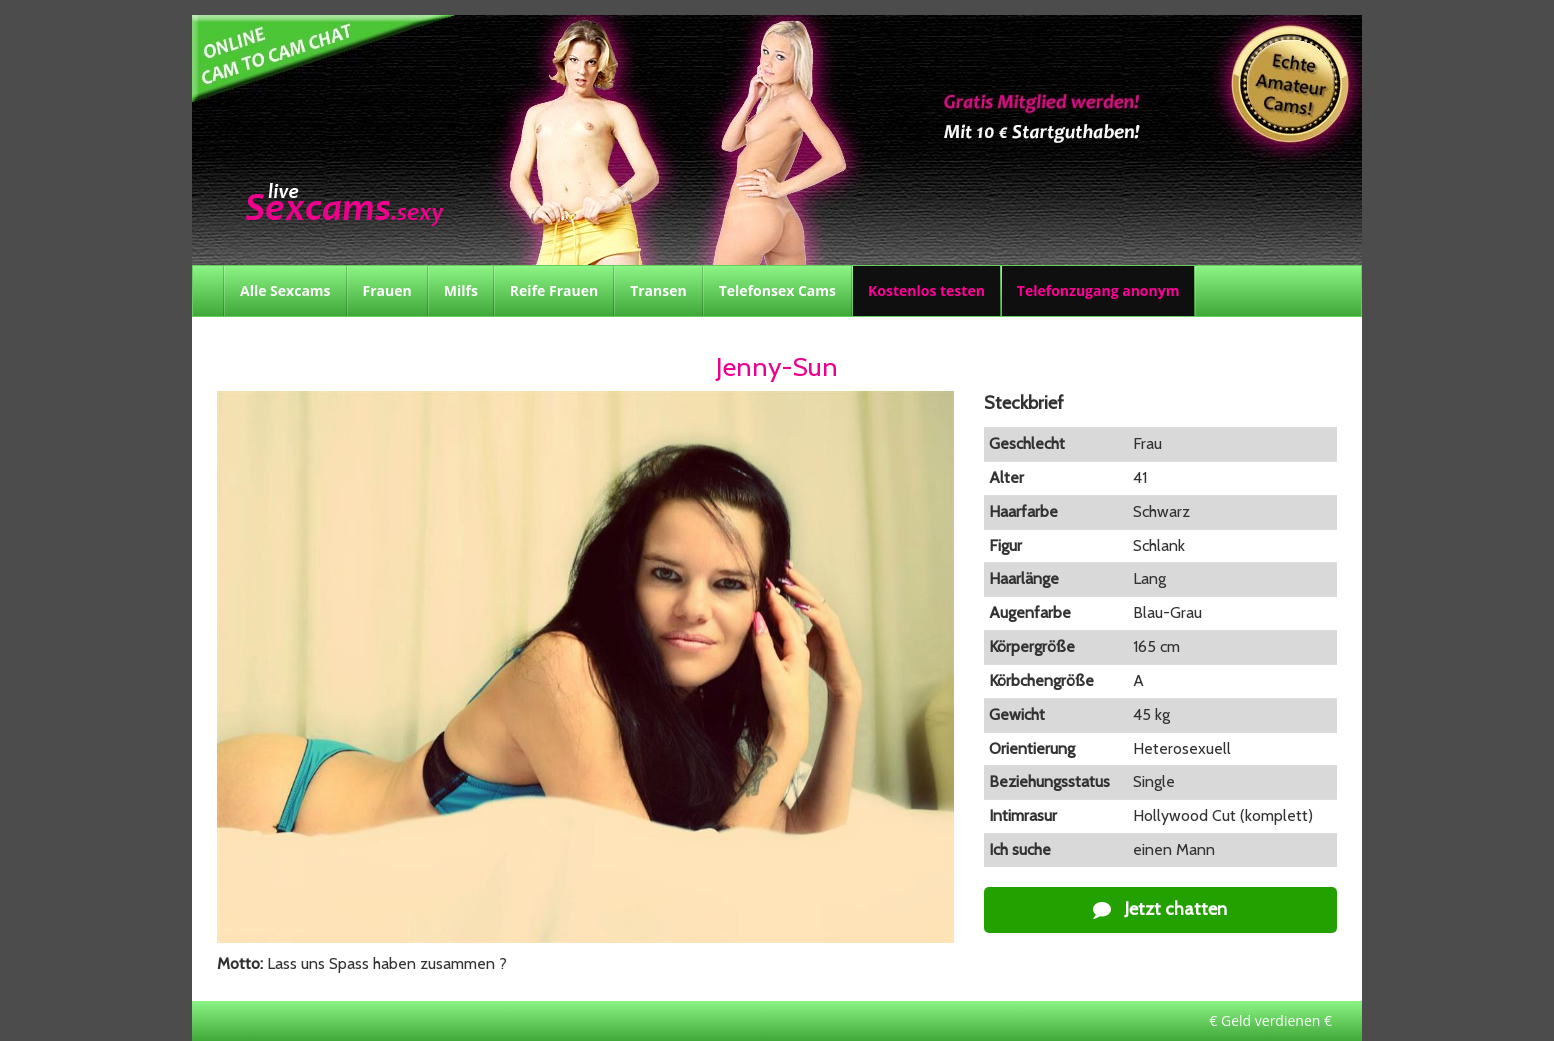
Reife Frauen (554, 290)
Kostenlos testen (926, 290)
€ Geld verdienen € (1270, 1020)
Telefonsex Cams (777, 290)
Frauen (387, 290)
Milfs (461, 290)
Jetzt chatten (1160, 909)
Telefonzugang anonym (1098, 290)
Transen (658, 290)
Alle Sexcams (285, 290)
